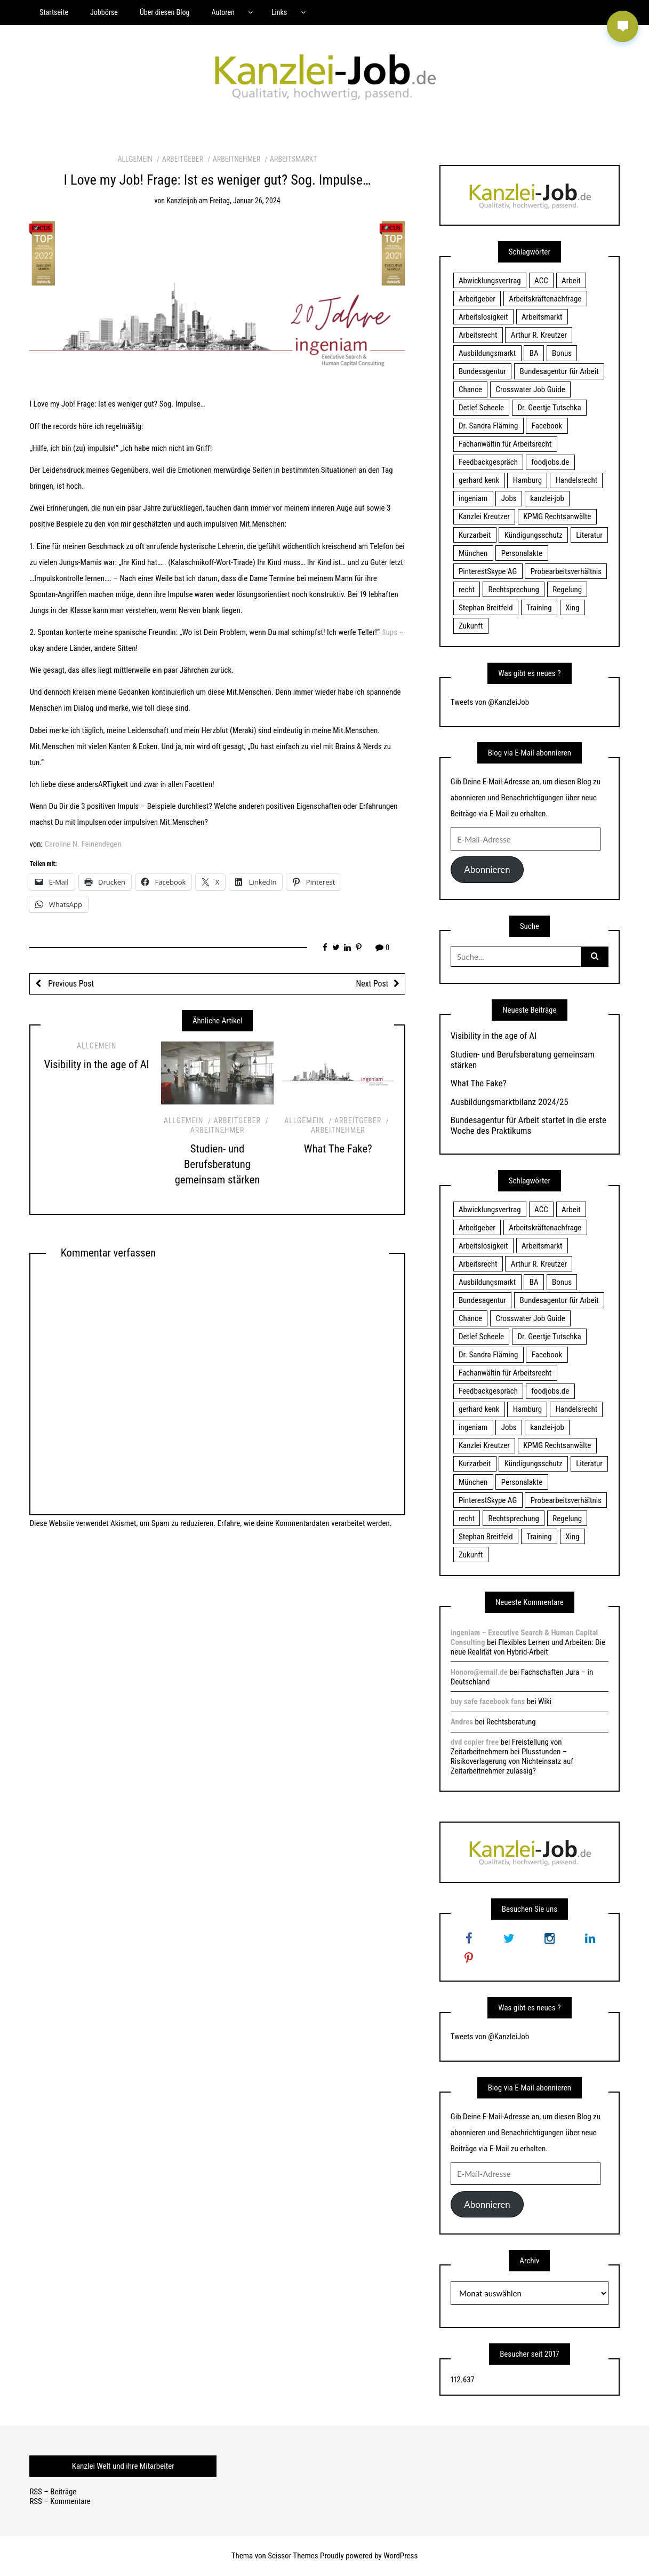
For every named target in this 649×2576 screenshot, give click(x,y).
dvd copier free (475, 1742)
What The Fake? (338, 1148)
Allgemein (135, 159)
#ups (389, 632)
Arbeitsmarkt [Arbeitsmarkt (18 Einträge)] (542, 317)
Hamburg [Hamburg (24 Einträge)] (527, 480)
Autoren (222, 12)
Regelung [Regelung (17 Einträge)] (567, 589)
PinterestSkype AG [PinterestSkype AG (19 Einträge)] (488, 571)
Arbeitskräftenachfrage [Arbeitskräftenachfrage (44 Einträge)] (545, 299)
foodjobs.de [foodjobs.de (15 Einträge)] (550, 462)
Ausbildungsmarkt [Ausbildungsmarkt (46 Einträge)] (487, 353)
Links (279, 12)
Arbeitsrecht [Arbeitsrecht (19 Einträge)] (478, 335)
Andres (462, 1722)
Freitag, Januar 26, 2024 (245, 200)
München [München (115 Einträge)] (473, 553)
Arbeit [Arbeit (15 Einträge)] (571, 280)
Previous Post (70, 984)
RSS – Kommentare (59, 2501)
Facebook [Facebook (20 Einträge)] (547, 426)
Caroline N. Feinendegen (82, 844)
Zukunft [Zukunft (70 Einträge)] (471, 626)
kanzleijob (181, 200)
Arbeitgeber (182, 159)
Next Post (372, 984)
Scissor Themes (293, 2556)
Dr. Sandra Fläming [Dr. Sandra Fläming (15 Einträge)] (488, 426)
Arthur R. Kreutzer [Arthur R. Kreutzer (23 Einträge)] (539, 335)
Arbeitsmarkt (293, 159)
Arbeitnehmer (237, 159)
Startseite (53, 12)
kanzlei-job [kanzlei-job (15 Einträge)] (547, 498)
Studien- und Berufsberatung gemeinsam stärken (217, 1164)
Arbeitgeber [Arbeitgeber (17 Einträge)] (477, 299)
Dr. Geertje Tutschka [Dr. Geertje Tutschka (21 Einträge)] (549, 407)
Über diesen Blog (165, 12)
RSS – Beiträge (52, 2492)
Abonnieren (487, 869)
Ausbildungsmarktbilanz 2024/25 (509, 1101)
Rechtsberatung (511, 1722)
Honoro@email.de (479, 1672)
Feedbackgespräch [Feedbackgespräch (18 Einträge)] (488, 462)
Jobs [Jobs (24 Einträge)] (509, 498)
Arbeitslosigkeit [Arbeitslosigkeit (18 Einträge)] (483, 317)
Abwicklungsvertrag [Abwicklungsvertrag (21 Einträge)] (490, 280)
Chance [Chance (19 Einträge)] (470, 389)
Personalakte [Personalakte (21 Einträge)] (522, 553)
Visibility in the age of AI (96, 1064)
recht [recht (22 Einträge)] (467, 589)
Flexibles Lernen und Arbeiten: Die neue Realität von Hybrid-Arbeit (528, 1647)
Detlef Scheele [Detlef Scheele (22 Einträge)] (481, 407)
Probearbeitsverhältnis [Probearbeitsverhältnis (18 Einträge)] (566, 571)
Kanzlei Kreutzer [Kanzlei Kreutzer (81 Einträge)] (484, 516)
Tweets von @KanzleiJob (490, 702)
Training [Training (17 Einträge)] (539, 608)
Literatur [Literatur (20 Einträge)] (589, 535)
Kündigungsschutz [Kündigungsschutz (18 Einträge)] (533, 535)
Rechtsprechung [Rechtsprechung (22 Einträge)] (513, 589)
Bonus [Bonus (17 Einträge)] (562, 353)
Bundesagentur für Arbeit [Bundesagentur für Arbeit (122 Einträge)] (559, 371)
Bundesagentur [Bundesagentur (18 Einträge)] (482, 371)
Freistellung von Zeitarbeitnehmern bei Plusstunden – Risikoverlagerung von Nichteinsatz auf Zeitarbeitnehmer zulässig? (512, 1756)
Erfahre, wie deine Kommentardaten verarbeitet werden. (305, 1523)
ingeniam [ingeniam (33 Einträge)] (473, 498)
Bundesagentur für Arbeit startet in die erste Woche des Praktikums (528, 1125)
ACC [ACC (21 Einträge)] (541, 280)
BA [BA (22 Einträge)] (534, 353)
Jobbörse (104, 12)
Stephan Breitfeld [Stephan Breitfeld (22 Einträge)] (486, 608)
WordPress (400, 2556)
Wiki (544, 1701)
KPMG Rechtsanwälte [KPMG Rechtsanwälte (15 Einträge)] (557, 516)
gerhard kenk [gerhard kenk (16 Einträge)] (479, 480)
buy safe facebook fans (488, 1701)
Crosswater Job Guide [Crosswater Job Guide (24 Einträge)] (530, 389)
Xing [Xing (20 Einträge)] (572, 608)
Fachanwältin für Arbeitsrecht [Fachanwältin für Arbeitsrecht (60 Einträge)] (505, 444)
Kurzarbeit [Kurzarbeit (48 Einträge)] (475, 535)
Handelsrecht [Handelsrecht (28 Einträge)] (576, 480)
